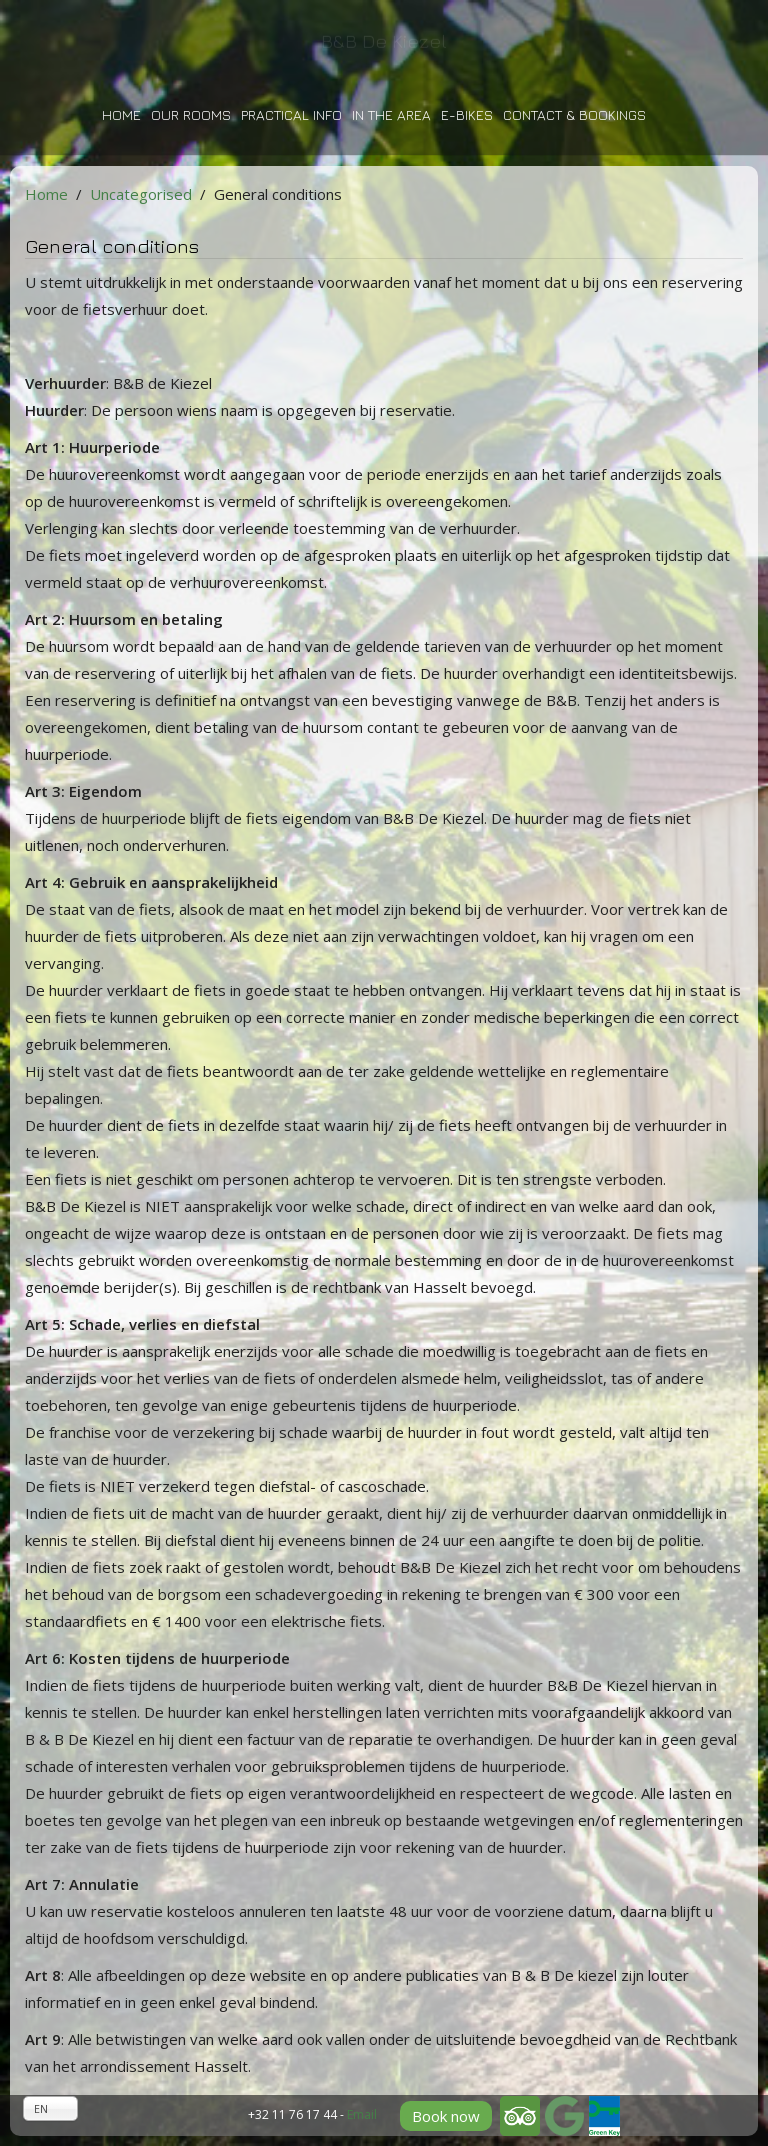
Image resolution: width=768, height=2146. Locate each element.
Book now (446, 2116)
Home (121, 114)
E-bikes (467, 114)
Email (362, 2114)
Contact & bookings (574, 114)
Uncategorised (141, 194)
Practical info (291, 114)
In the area (391, 114)
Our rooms (191, 114)
